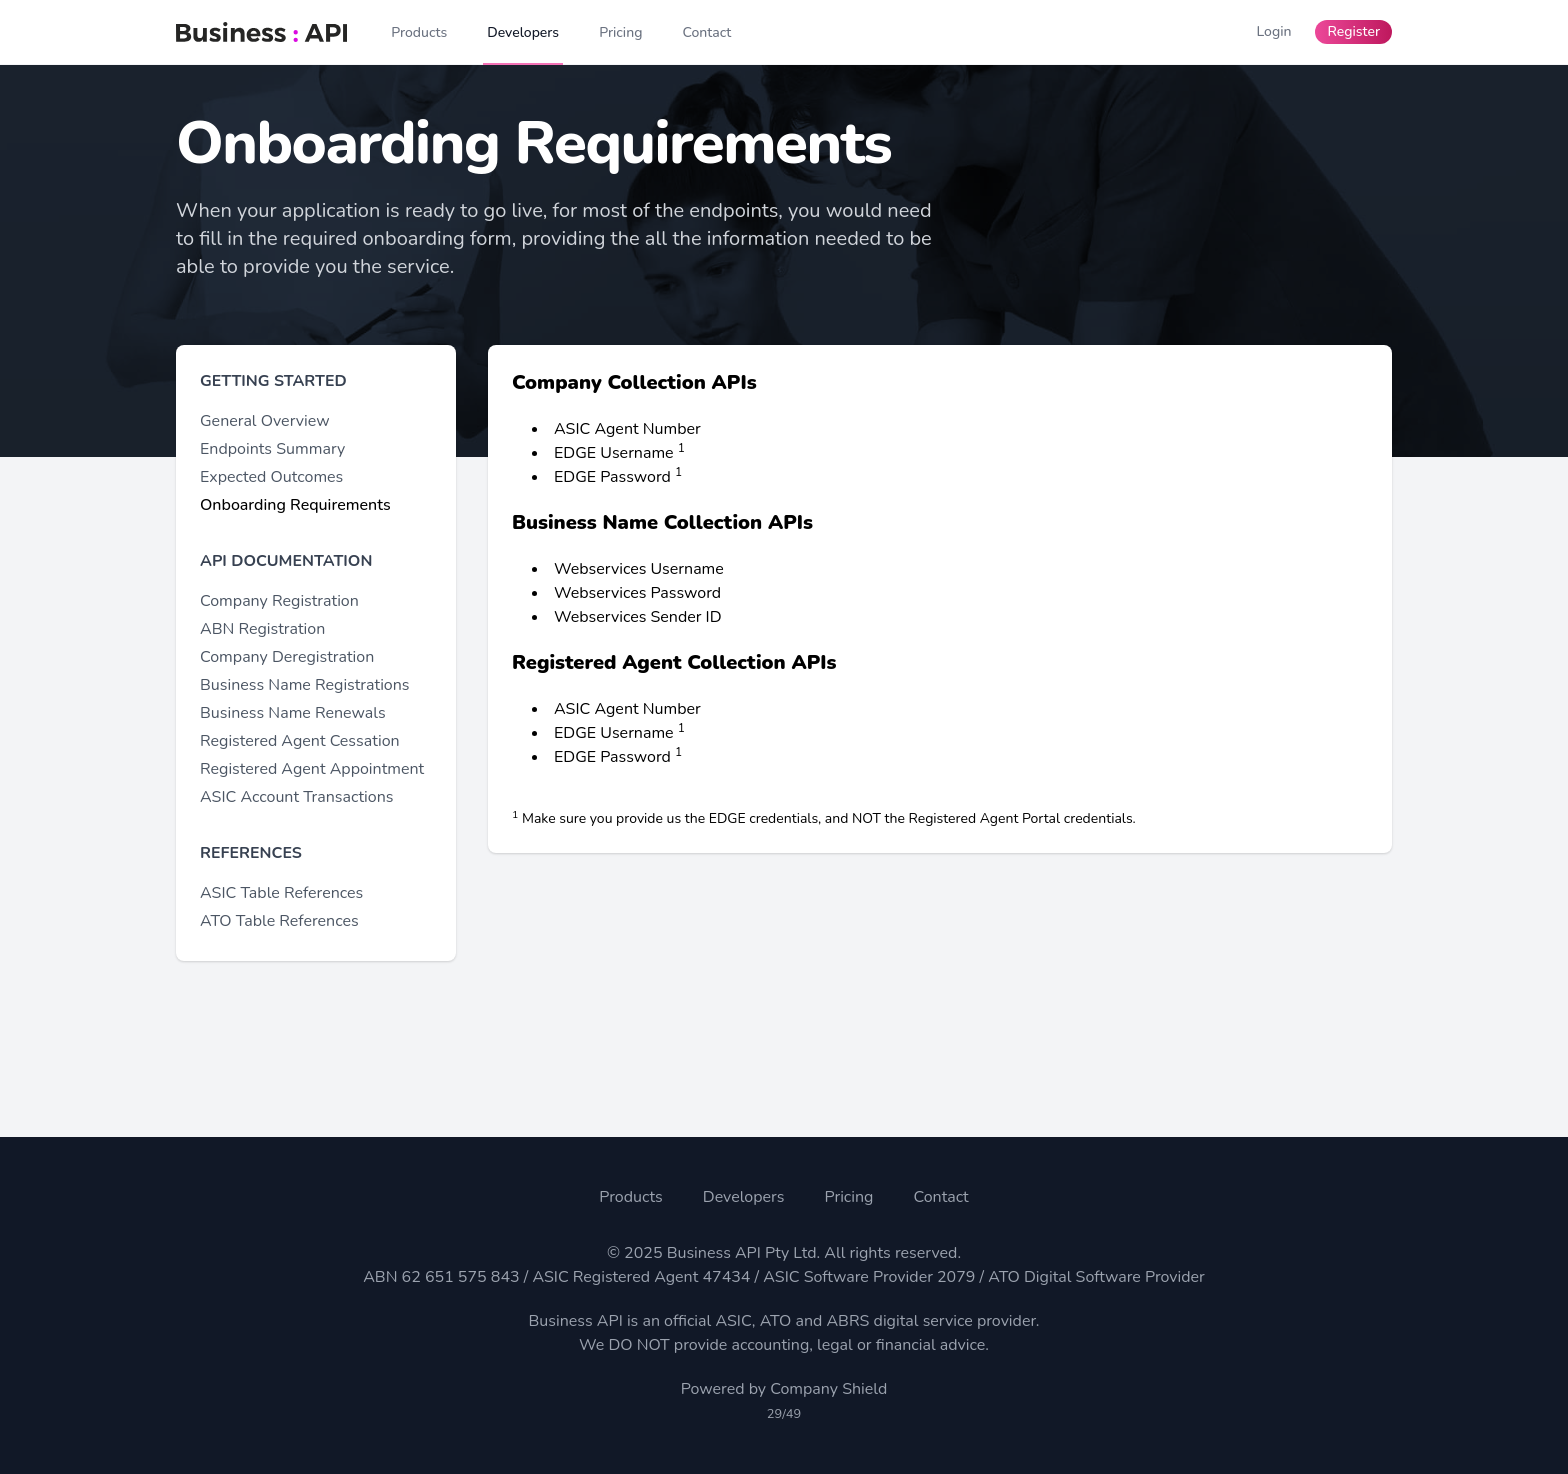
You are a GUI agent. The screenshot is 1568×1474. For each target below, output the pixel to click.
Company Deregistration (287, 657)
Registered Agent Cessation (300, 741)
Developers (744, 1197)
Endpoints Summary (272, 449)
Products (631, 1197)
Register (1353, 31)
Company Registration (279, 601)
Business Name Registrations (305, 685)
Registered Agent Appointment (312, 769)
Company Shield (828, 1389)
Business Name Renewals (293, 713)
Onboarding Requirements (295, 505)
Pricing (848, 1197)
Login (1273, 31)
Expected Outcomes (271, 477)
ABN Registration (262, 629)
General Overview (265, 421)
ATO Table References (279, 921)
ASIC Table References (281, 893)
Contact (940, 1197)
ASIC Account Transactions (296, 797)
